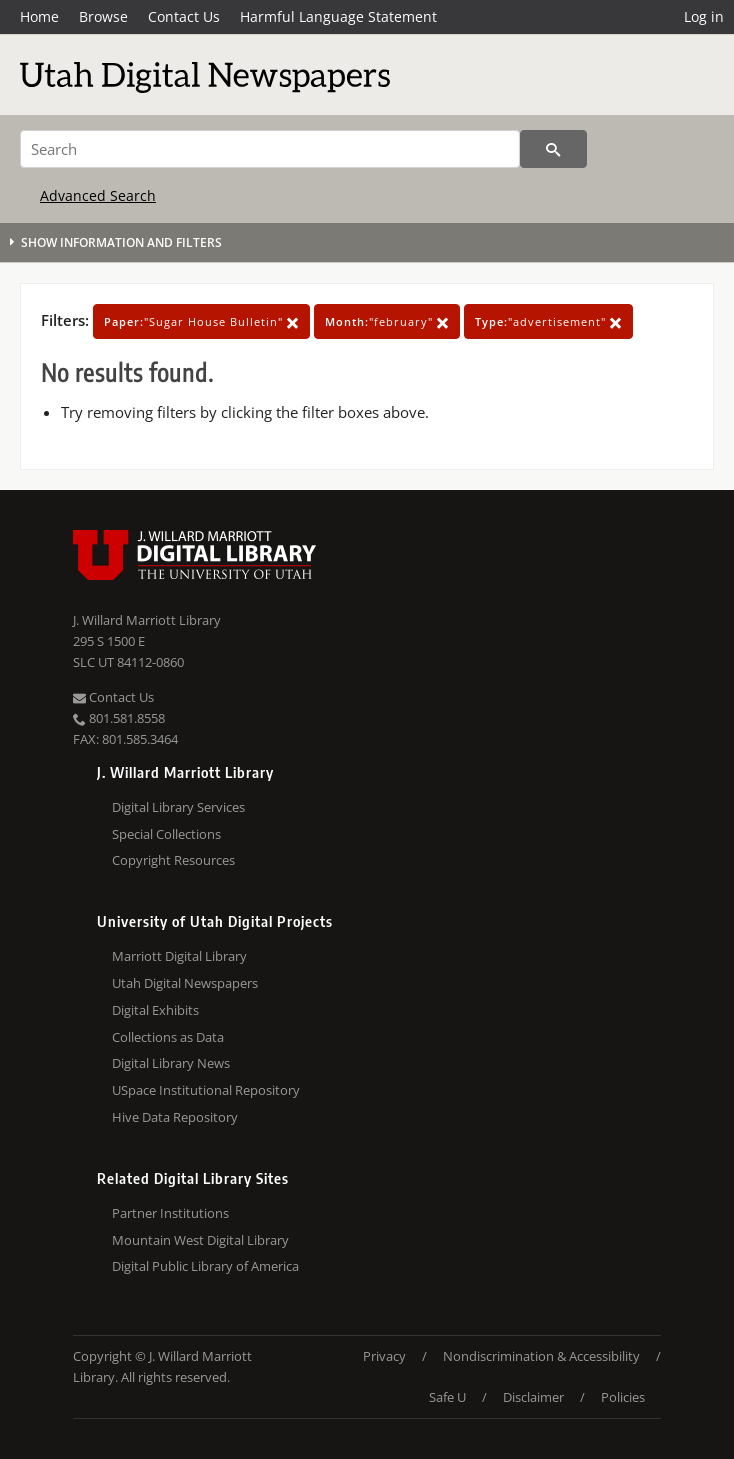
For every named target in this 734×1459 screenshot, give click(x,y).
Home (39, 16)
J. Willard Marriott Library (147, 620)
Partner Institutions (170, 1213)
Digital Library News (171, 1063)
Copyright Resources (173, 860)
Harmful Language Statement (338, 16)
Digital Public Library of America (205, 1266)
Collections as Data (168, 1037)
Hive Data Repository (175, 1117)
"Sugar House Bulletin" (201, 321)
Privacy (384, 1356)
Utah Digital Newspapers (185, 983)
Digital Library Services (178, 807)
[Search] (270, 149)
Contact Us (184, 16)
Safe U (447, 1397)
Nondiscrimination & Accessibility (541, 1356)
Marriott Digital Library (179, 956)
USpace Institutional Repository (206, 1090)
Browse (103, 16)
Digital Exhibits (155, 1010)
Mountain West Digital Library (200, 1240)
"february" (387, 321)
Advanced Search (98, 195)
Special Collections (166, 834)
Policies (623, 1397)
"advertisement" (548, 321)
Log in (704, 16)
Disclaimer (533, 1397)
